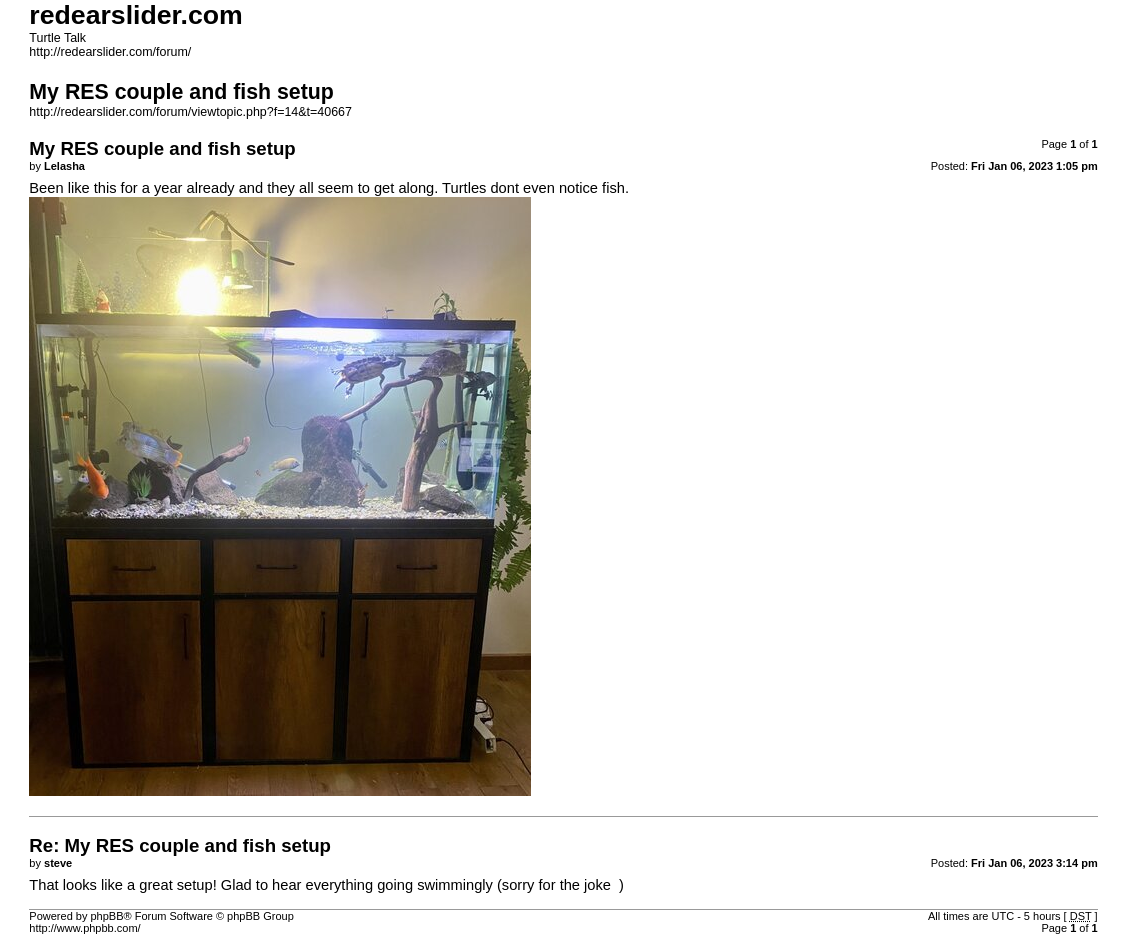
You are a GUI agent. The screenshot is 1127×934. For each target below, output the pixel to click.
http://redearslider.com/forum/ (110, 52)
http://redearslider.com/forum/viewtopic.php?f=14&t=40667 (190, 112)
